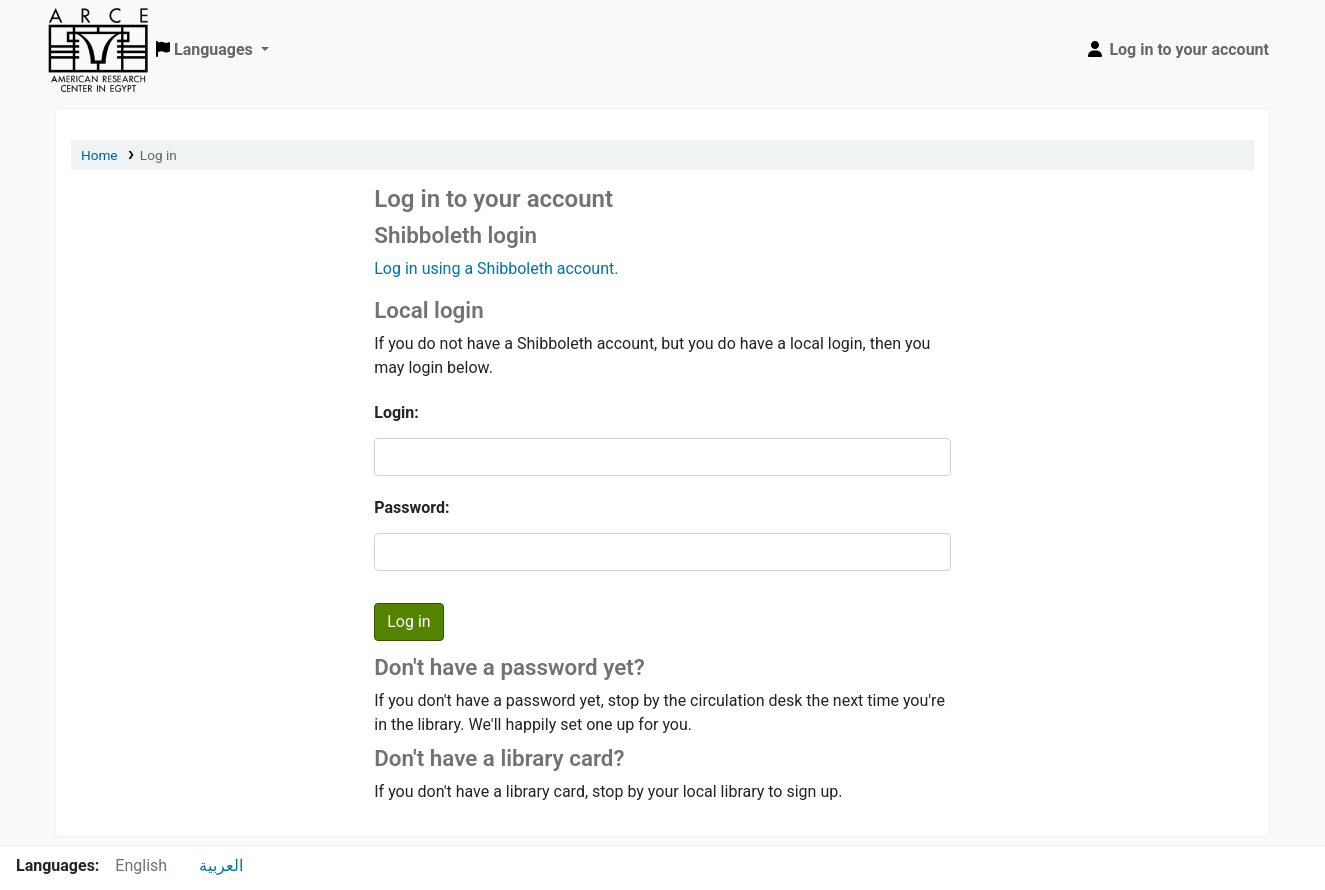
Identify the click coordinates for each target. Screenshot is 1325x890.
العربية (221, 865)
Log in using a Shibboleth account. (496, 268)
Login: (396, 412)
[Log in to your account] (1177, 50)
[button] (212, 50)
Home (99, 155)
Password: (411, 507)
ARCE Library (98, 28)
